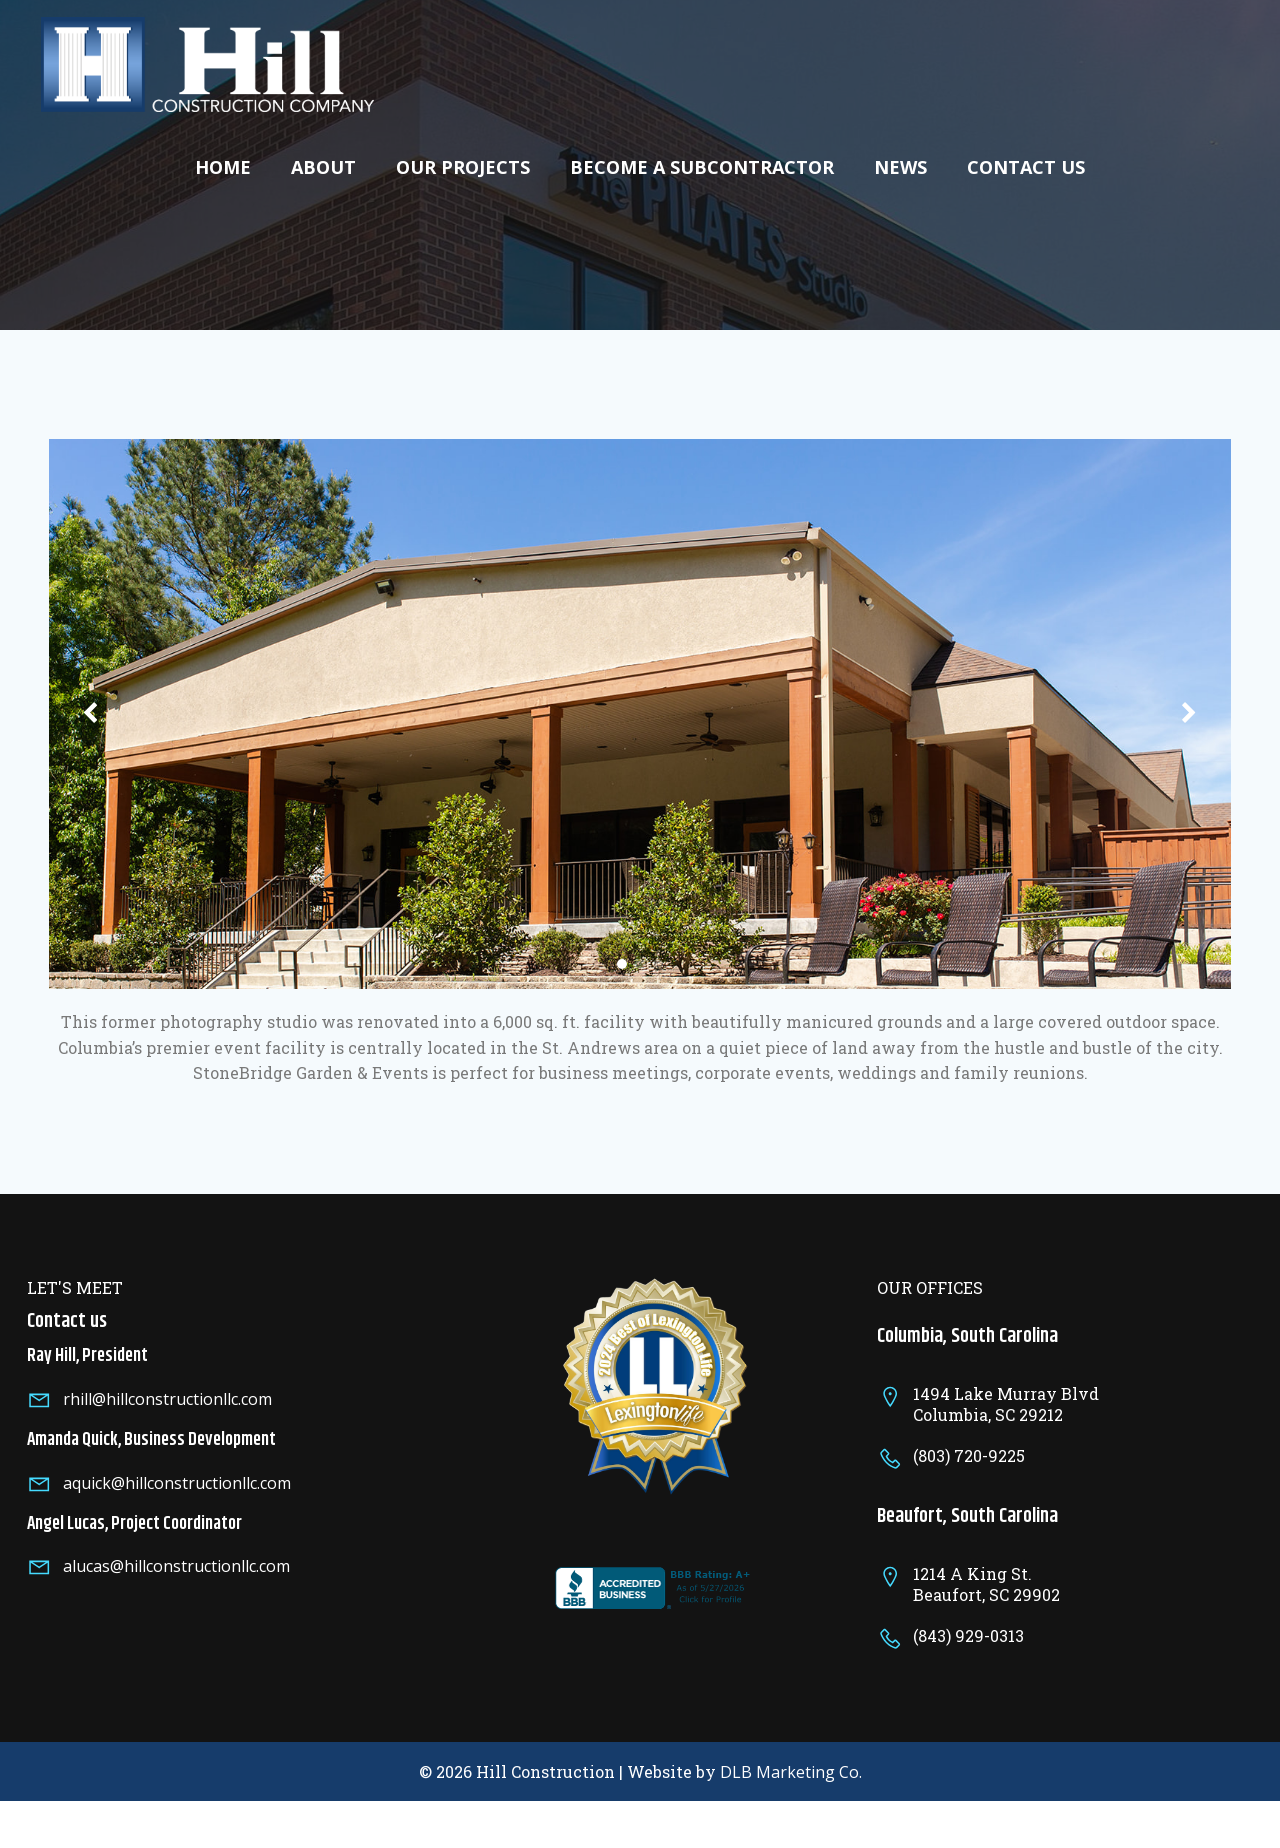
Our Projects (463, 163)
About (323, 163)
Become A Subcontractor (702, 163)
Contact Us (1026, 163)
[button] (622, 977)
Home (223, 163)
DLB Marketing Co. (791, 1813)
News (900, 163)
